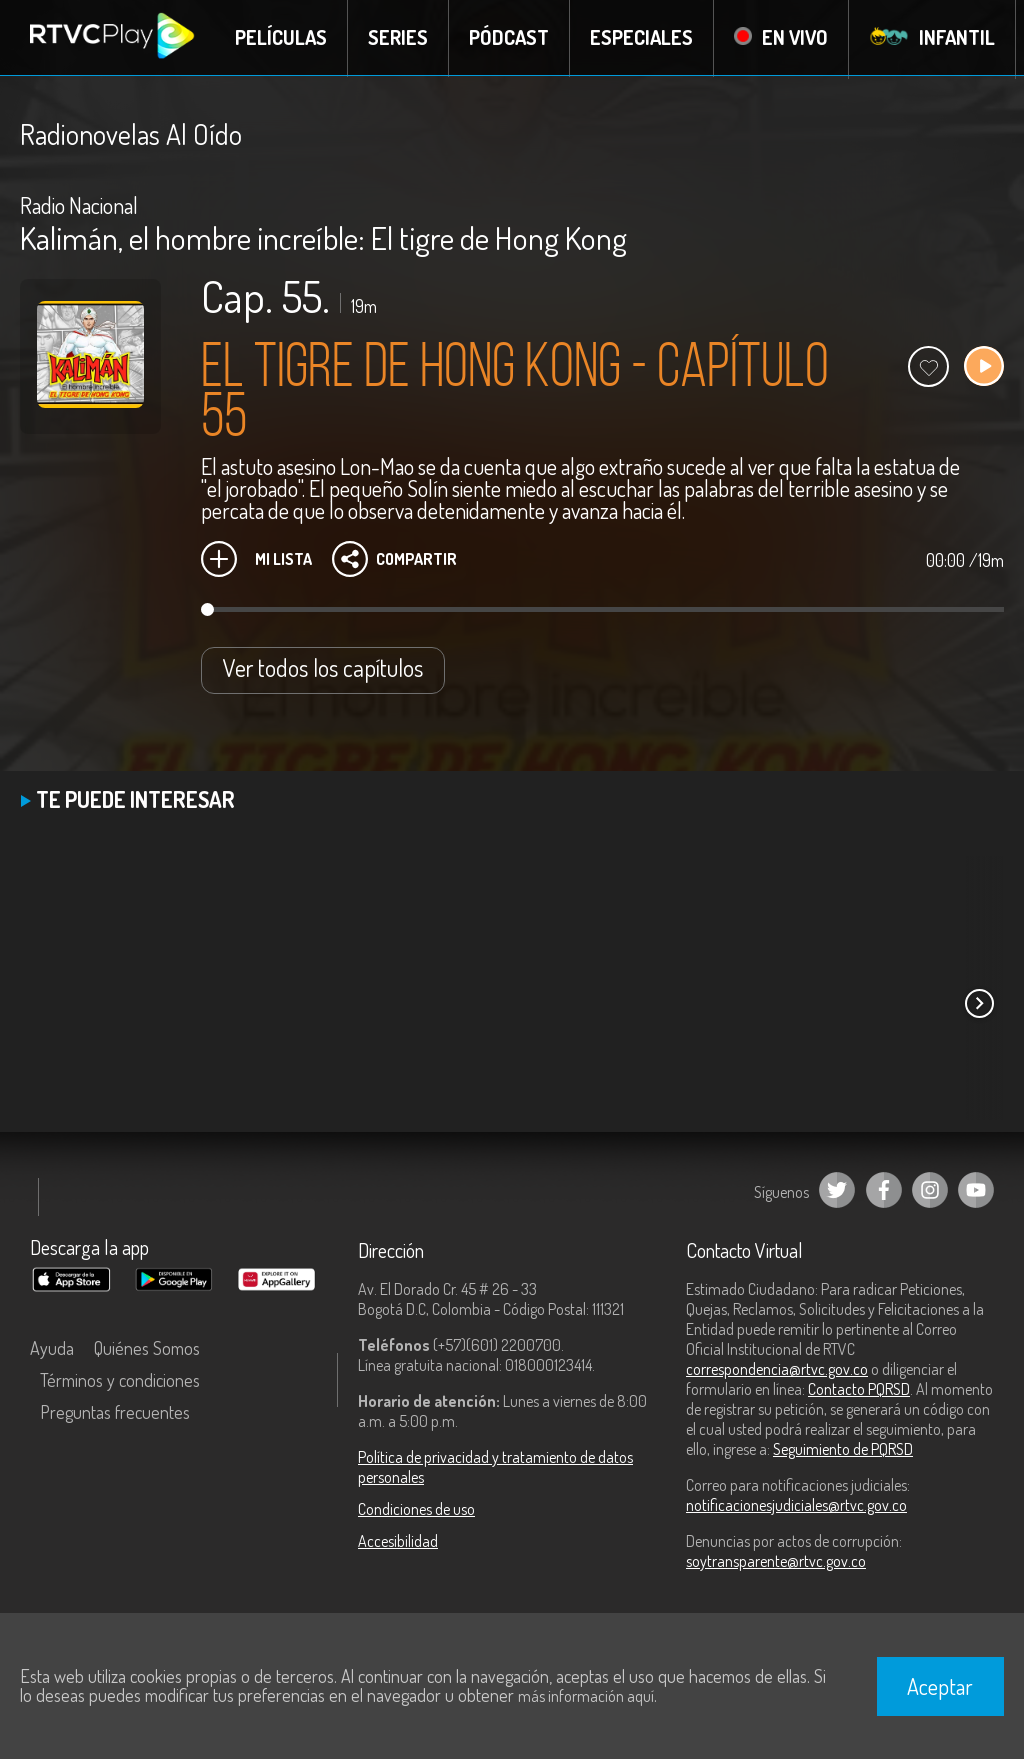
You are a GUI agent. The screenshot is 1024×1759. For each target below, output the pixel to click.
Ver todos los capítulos (323, 667)
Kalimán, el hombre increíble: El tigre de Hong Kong (323, 237)
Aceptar (940, 1686)
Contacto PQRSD (859, 1389)
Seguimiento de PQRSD (843, 1449)
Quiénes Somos (147, 1348)
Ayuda (52, 1348)
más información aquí (586, 1696)
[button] (979, 1003)
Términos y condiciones (120, 1380)
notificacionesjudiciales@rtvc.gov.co (796, 1505)
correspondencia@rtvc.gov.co (777, 1369)
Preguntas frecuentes (115, 1412)
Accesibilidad (398, 1541)
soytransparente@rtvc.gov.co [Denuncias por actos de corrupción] (776, 1561)
